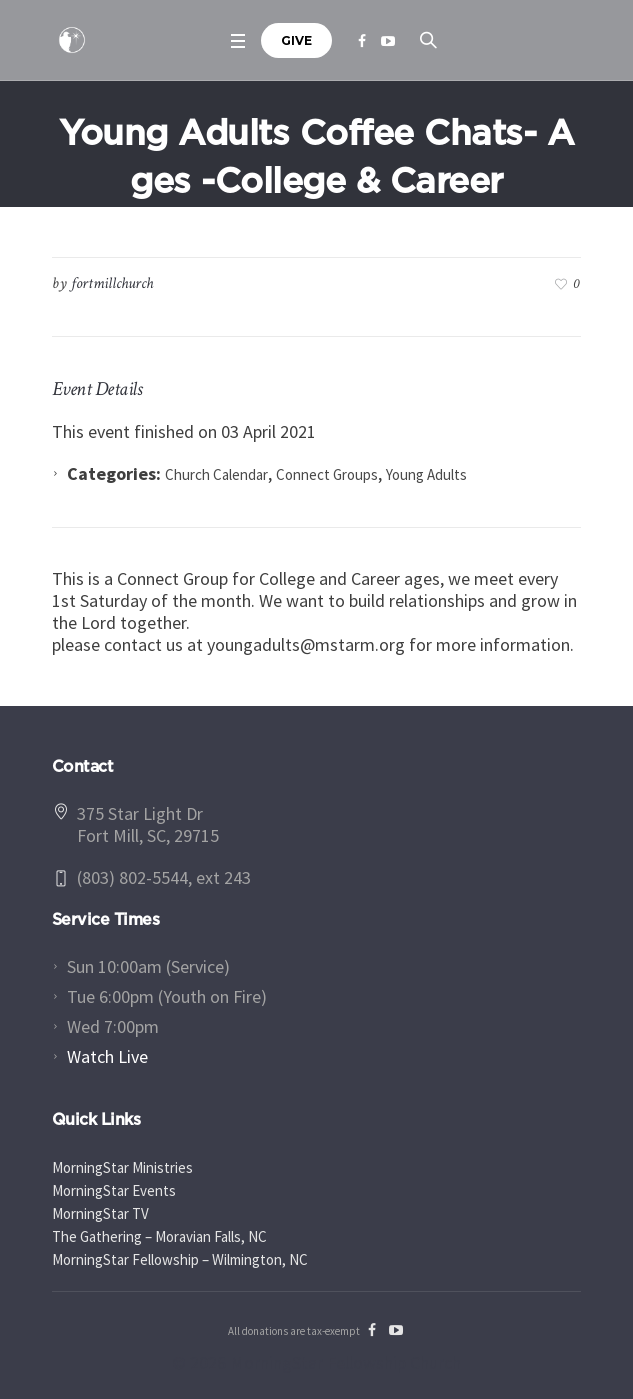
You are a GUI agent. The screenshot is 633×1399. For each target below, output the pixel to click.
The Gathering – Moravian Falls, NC (159, 1236)
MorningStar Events (114, 1190)
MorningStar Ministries (122, 1167)
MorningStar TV (100, 1213)
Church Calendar (216, 474)
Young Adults (426, 474)
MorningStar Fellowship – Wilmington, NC (180, 1259)
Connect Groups (327, 474)
